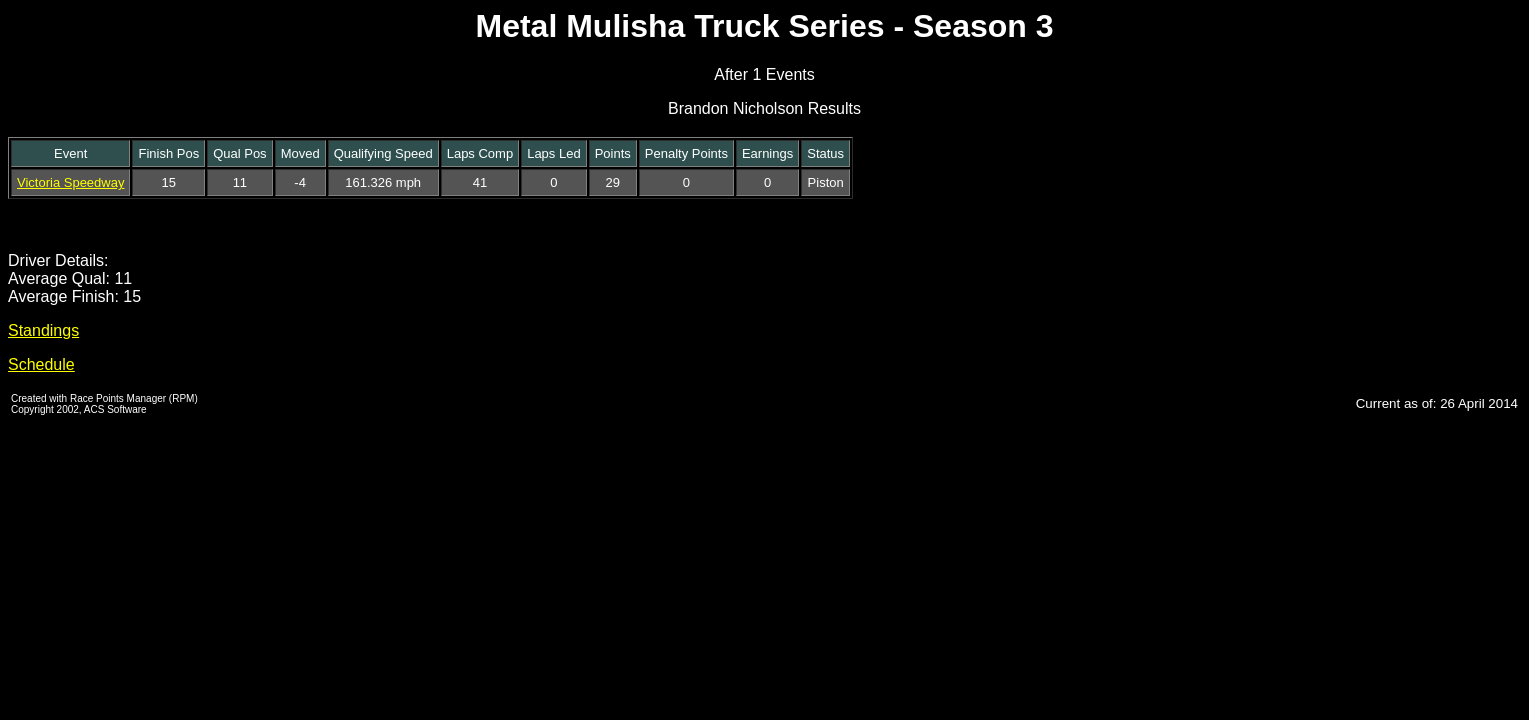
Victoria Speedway (70, 182)
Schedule (41, 364)
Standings (43, 330)
